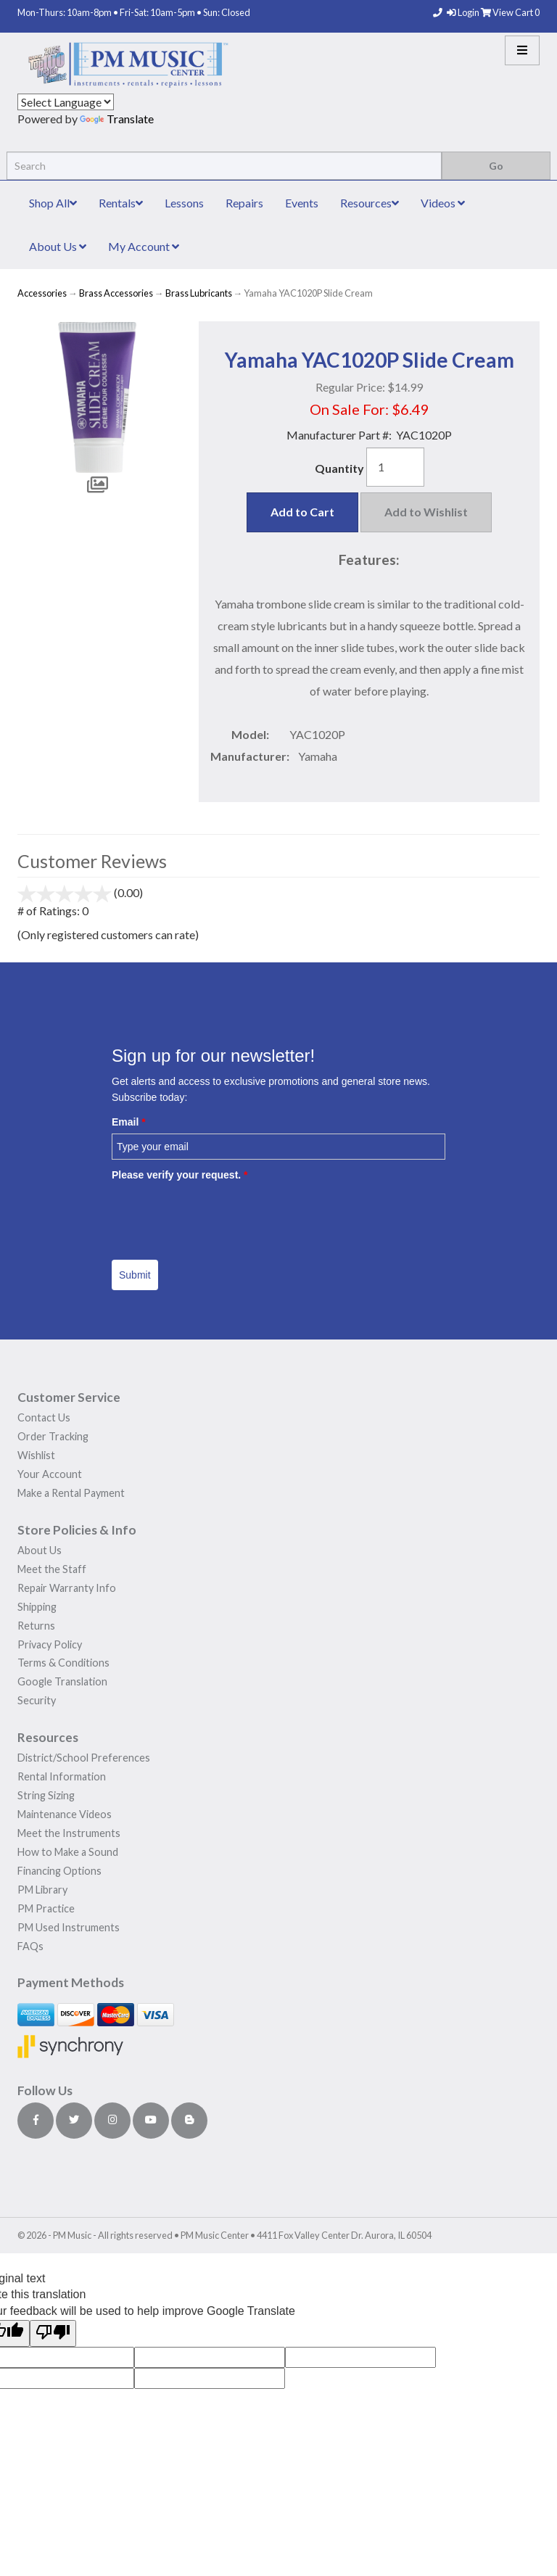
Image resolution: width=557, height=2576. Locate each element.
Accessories (42, 293)
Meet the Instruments (68, 1833)
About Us (57, 246)
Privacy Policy (49, 1644)
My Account (143, 246)
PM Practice (46, 1908)
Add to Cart (302, 512)
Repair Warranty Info (66, 1588)
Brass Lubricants (198, 293)
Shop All (53, 203)
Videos (443, 203)
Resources (369, 203)
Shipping (37, 1607)
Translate (117, 118)
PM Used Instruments (68, 1927)
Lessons (184, 203)
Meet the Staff (51, 1569)
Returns (36, 1625)
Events (301, 203)
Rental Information (61, 1776)
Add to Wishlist (426, 512)
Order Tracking (52, 1436)
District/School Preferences (83, 1757)
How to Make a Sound (67, 1852)
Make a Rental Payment (71, 1493)
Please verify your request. (180, 1175)
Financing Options (59, 1871)
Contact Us (43, 1417)
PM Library (42, 1889)
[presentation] (222, 1215)
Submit (135, 1275)
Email (129, 1122)
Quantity (339, 468)
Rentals (121, 203)
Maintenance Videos (64, 1814)
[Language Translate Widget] (65, 102)
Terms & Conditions (63, 1662)
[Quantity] (395, 467)
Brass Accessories (116, 293)
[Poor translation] (53, 2333)
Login (464, 12)
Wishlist (36, 1455)
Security (36, 1700)
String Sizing (46, 1795)
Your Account (49, 1474)
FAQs (30, 1946)
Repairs (244, 203)
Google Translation (62, 1681)
